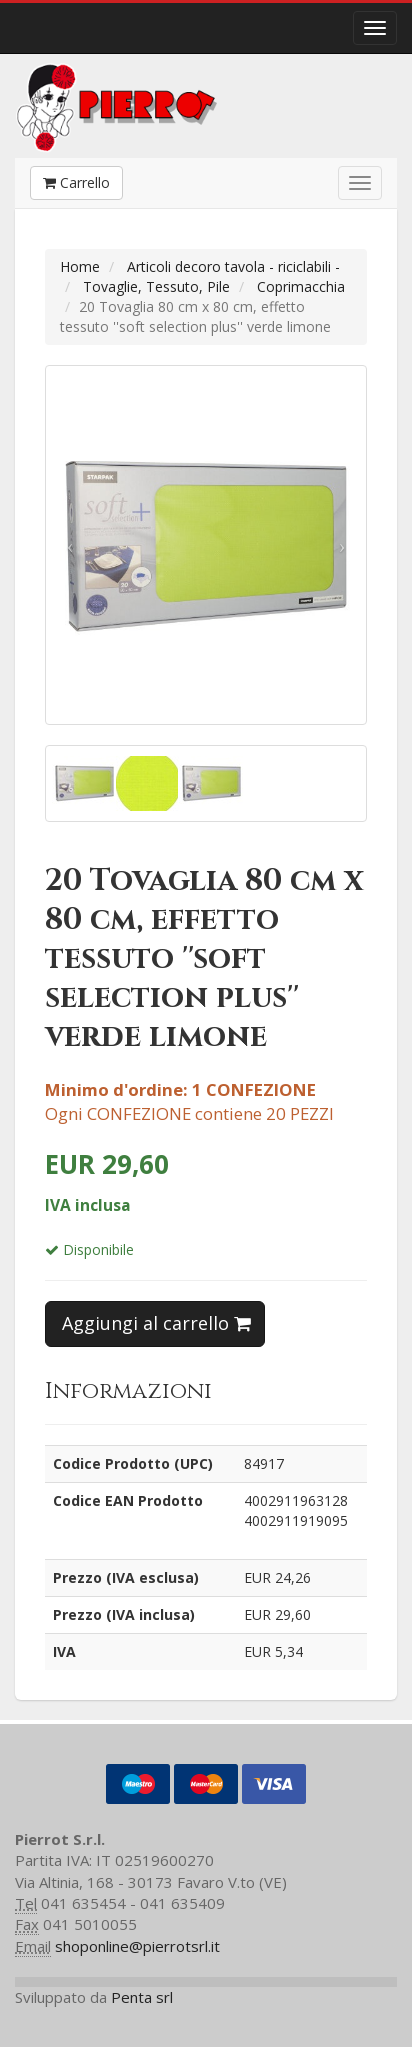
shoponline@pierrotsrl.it (137, 1946)
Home (80, 266)
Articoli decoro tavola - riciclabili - (233, 266)
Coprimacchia (301, 286)
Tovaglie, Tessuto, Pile (156, 286)
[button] (70, 545)
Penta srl (142, 1997)
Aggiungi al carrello (156, 1323)
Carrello (76, 182)
